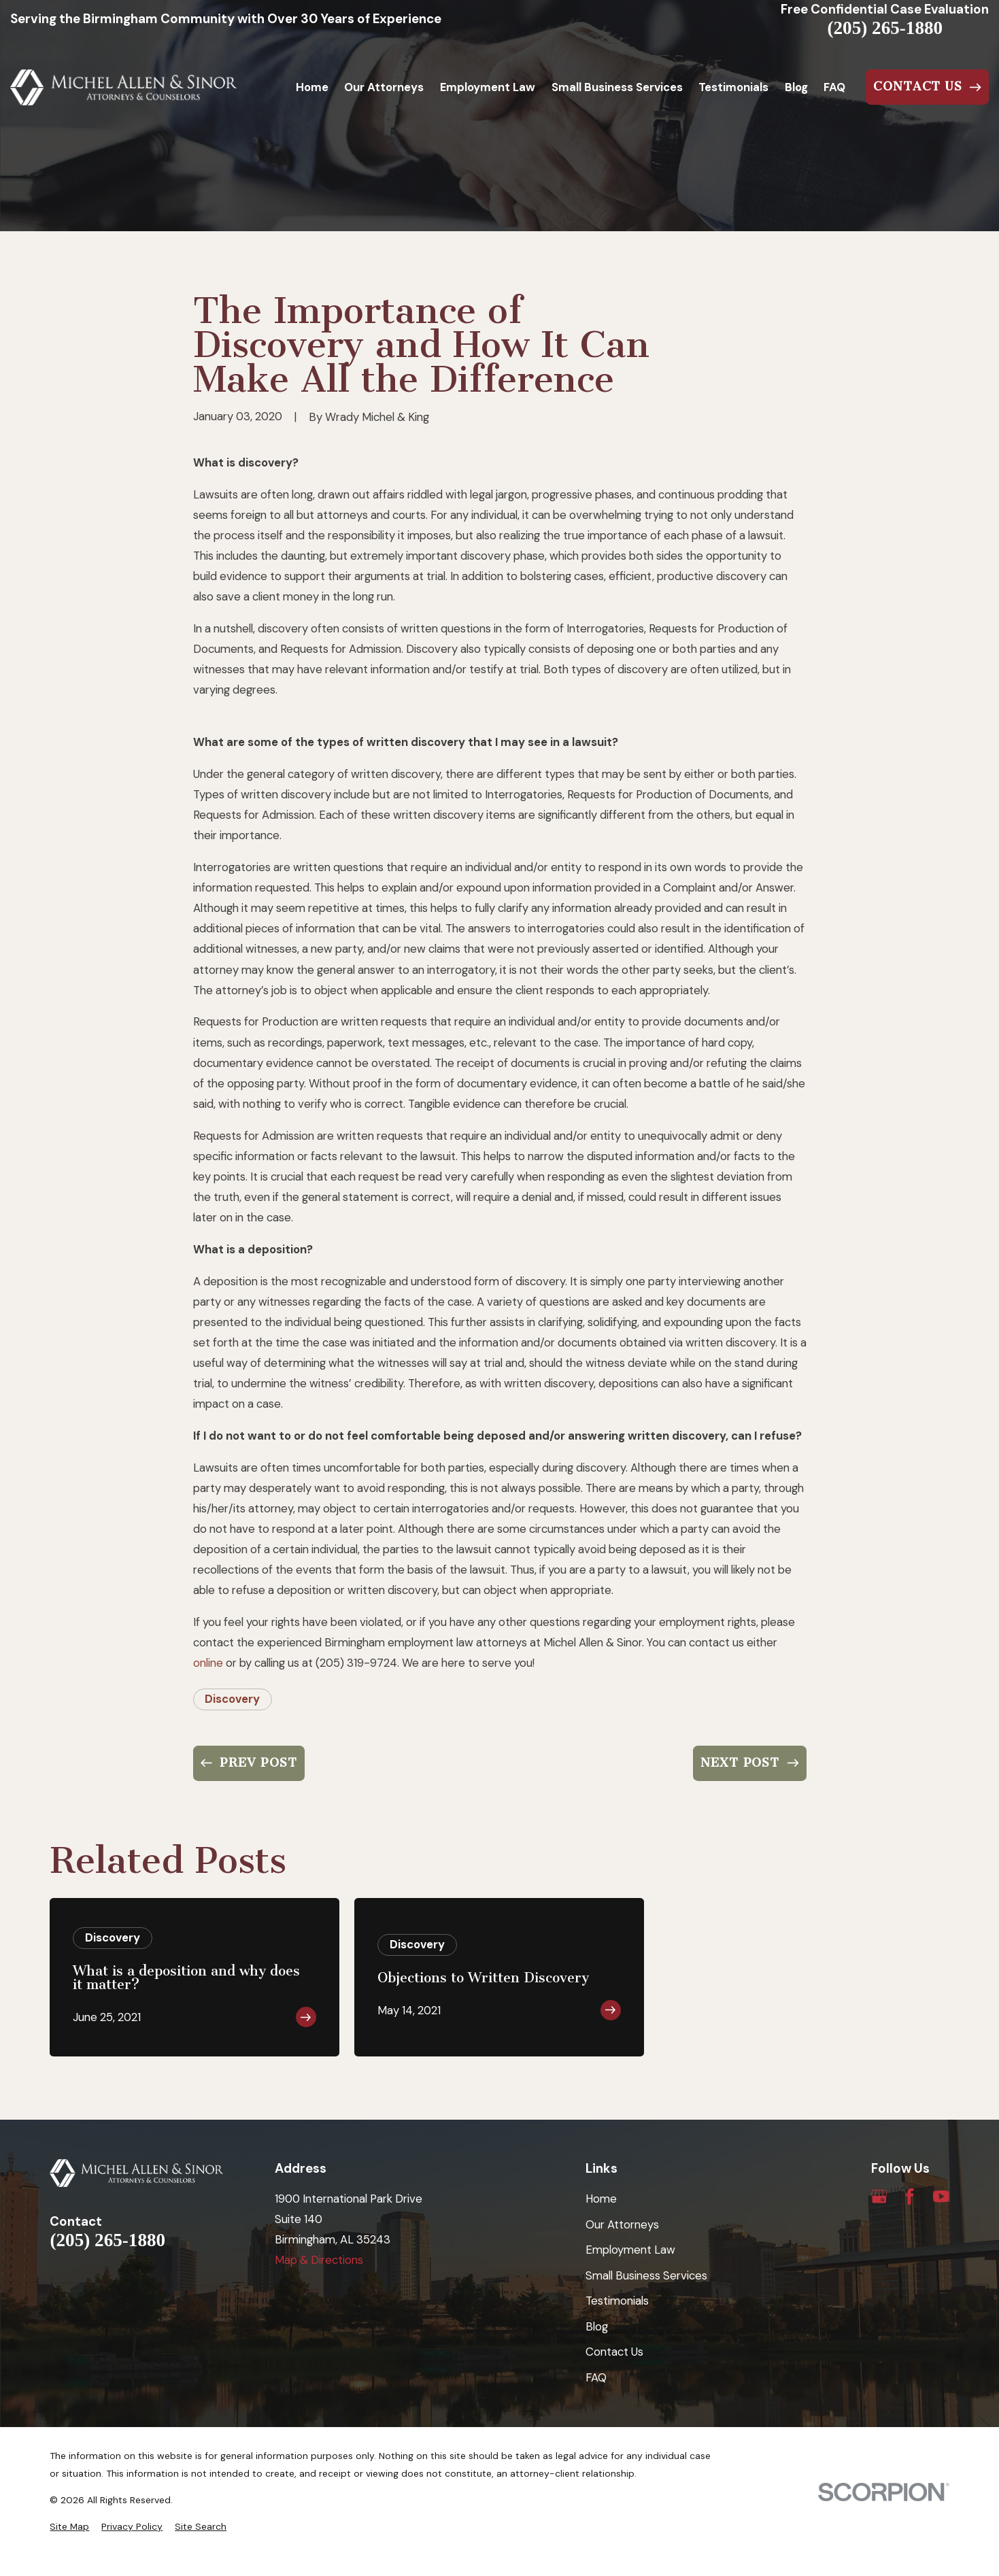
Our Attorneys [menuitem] (384, 87)
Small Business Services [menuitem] (617, 87)
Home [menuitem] (312, 87)
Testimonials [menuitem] (733, 87)
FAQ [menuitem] (834, 87)
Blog (597, 2326)
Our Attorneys (622, 2224)
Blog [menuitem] (796, 87)
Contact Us (614, 2351)
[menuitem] (69, 2526)
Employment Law (630, 2249)
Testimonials (617, 2300)
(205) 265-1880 (885, 28)
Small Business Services (646, 2275)
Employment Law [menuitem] (487, 87)
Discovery (232, 1698)
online (208, 1662)
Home (601, 2198)
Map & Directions (319, 2259)
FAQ (596, 2377)
